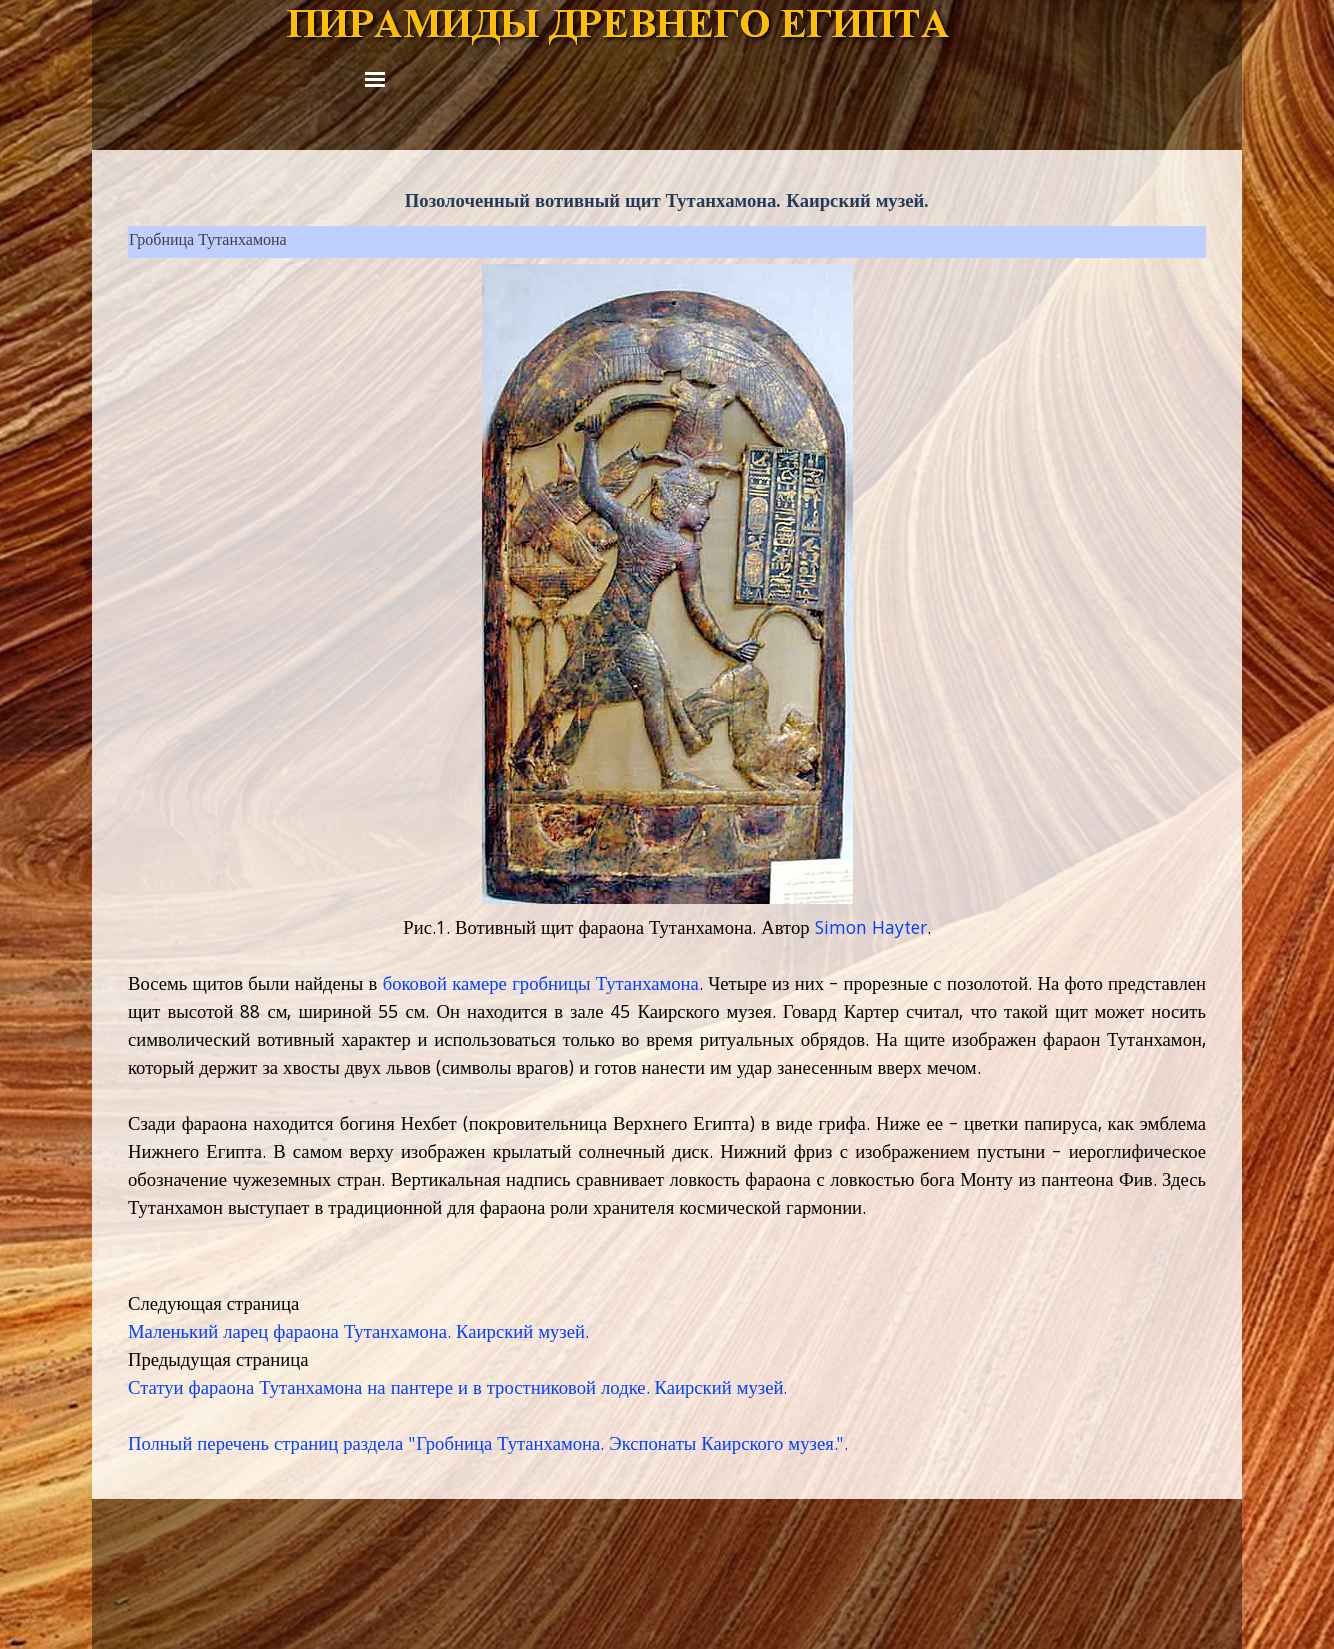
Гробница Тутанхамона (208, 242)
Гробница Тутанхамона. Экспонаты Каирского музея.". (632, 1446)
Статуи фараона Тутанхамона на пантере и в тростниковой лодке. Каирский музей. (457, 1390)
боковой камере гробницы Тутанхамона (541, 986)
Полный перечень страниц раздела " (272, 1446)
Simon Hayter (871, 930)
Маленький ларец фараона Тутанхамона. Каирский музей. (358, 1334)
